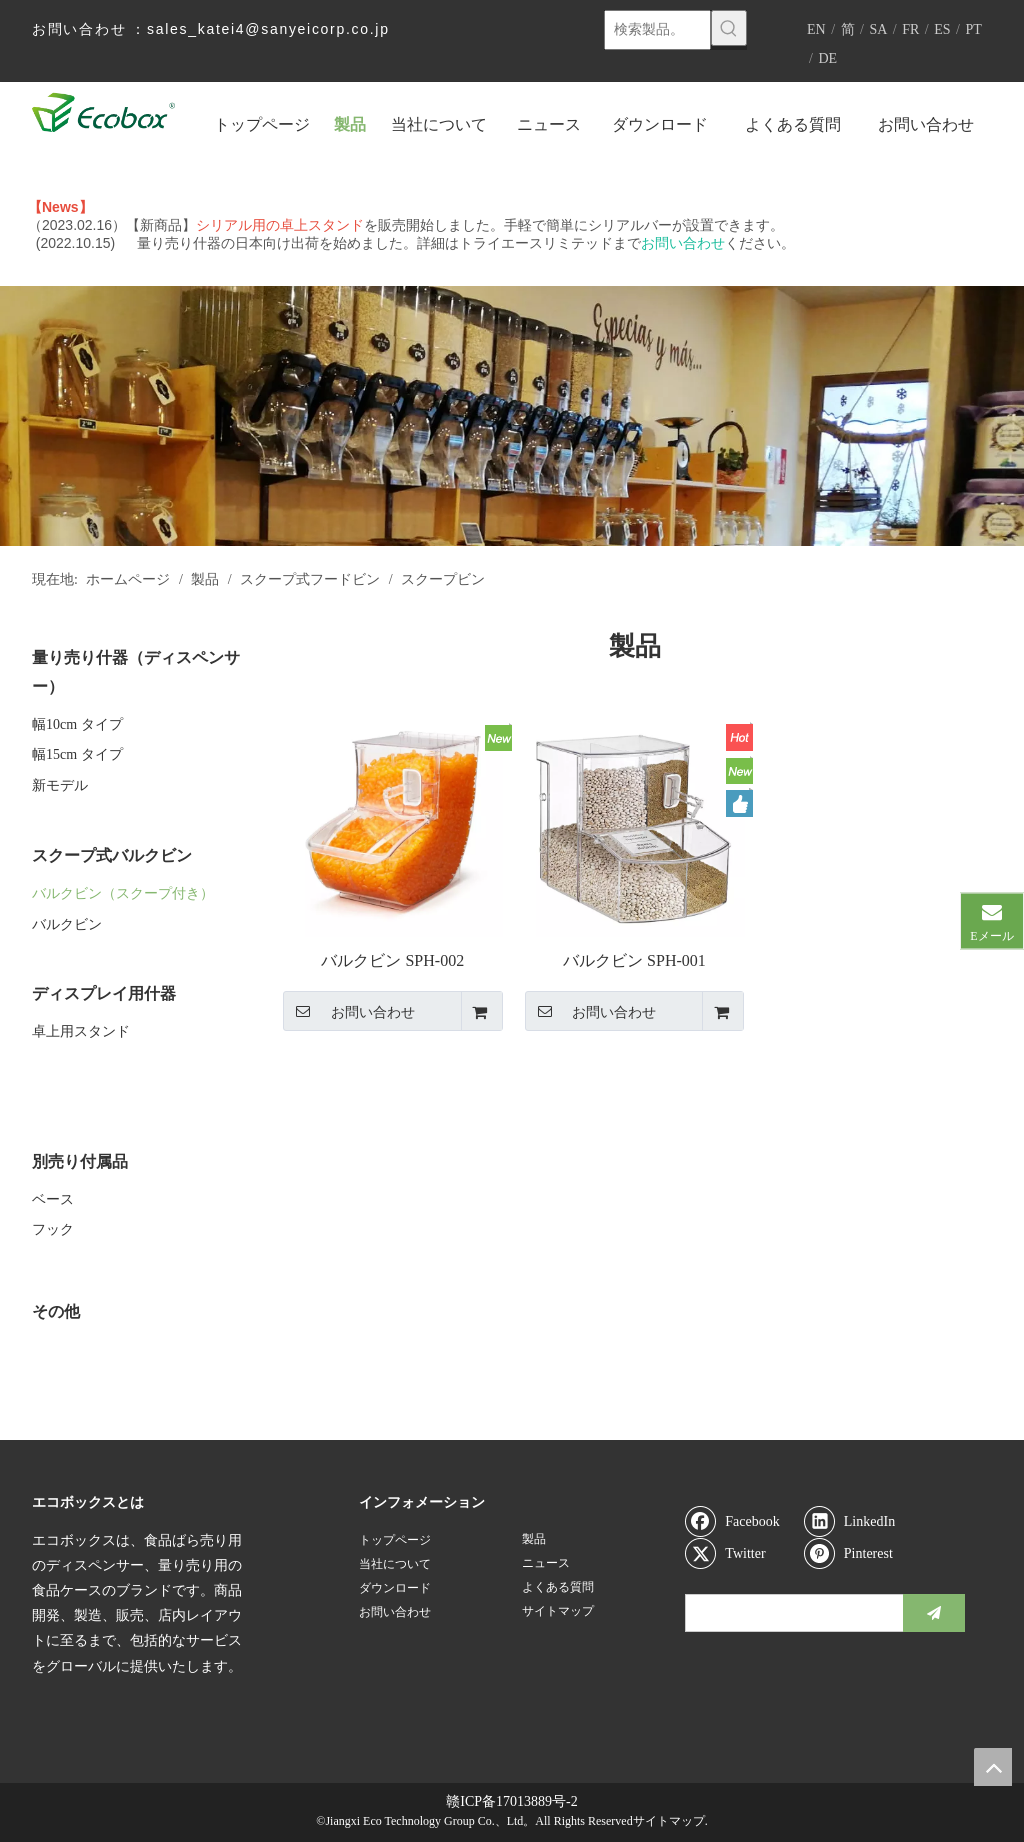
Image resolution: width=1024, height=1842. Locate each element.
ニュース (546, 1563)
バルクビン (67, 924)
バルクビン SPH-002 (392, 960)
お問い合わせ (349, 1011)
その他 (56, 1311)
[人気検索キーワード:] (729, 28)
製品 (534, 1539)
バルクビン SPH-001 (634, 960)
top (993, 1767)
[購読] (934, 1613)
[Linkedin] (859, 1521)
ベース (53, 1199)
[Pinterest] (859, 1553)
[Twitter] (740, 1553)
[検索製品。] (657, 30)
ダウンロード (395, 1588)
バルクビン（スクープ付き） (123, 893)
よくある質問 (558, 1587)
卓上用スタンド (81, 1031)
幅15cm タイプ (77, 754)
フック (53, 1229)
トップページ (395, 1540)
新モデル (60, 785)
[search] (789, 1613)
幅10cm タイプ (77, 724)
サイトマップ (558, 1611)
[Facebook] (740, 1521)
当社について (395, 1564)
